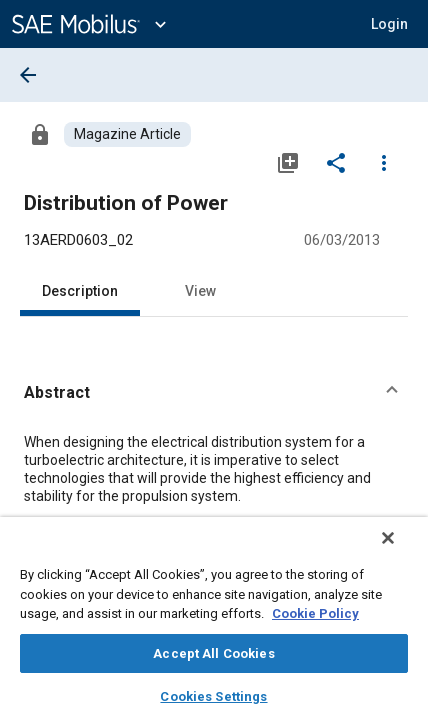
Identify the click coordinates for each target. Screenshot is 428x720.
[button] (389, 24)
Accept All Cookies (213, 653)
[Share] (336, 162)
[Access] (40, 134)
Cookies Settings (213, 696)
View (200, 291)
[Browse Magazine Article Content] (127, 134)
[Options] (384, 162)
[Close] (402, 551)
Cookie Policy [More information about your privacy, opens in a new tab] (315, 613)
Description (80, 291)
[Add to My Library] (288, 162)
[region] (214, 625)
